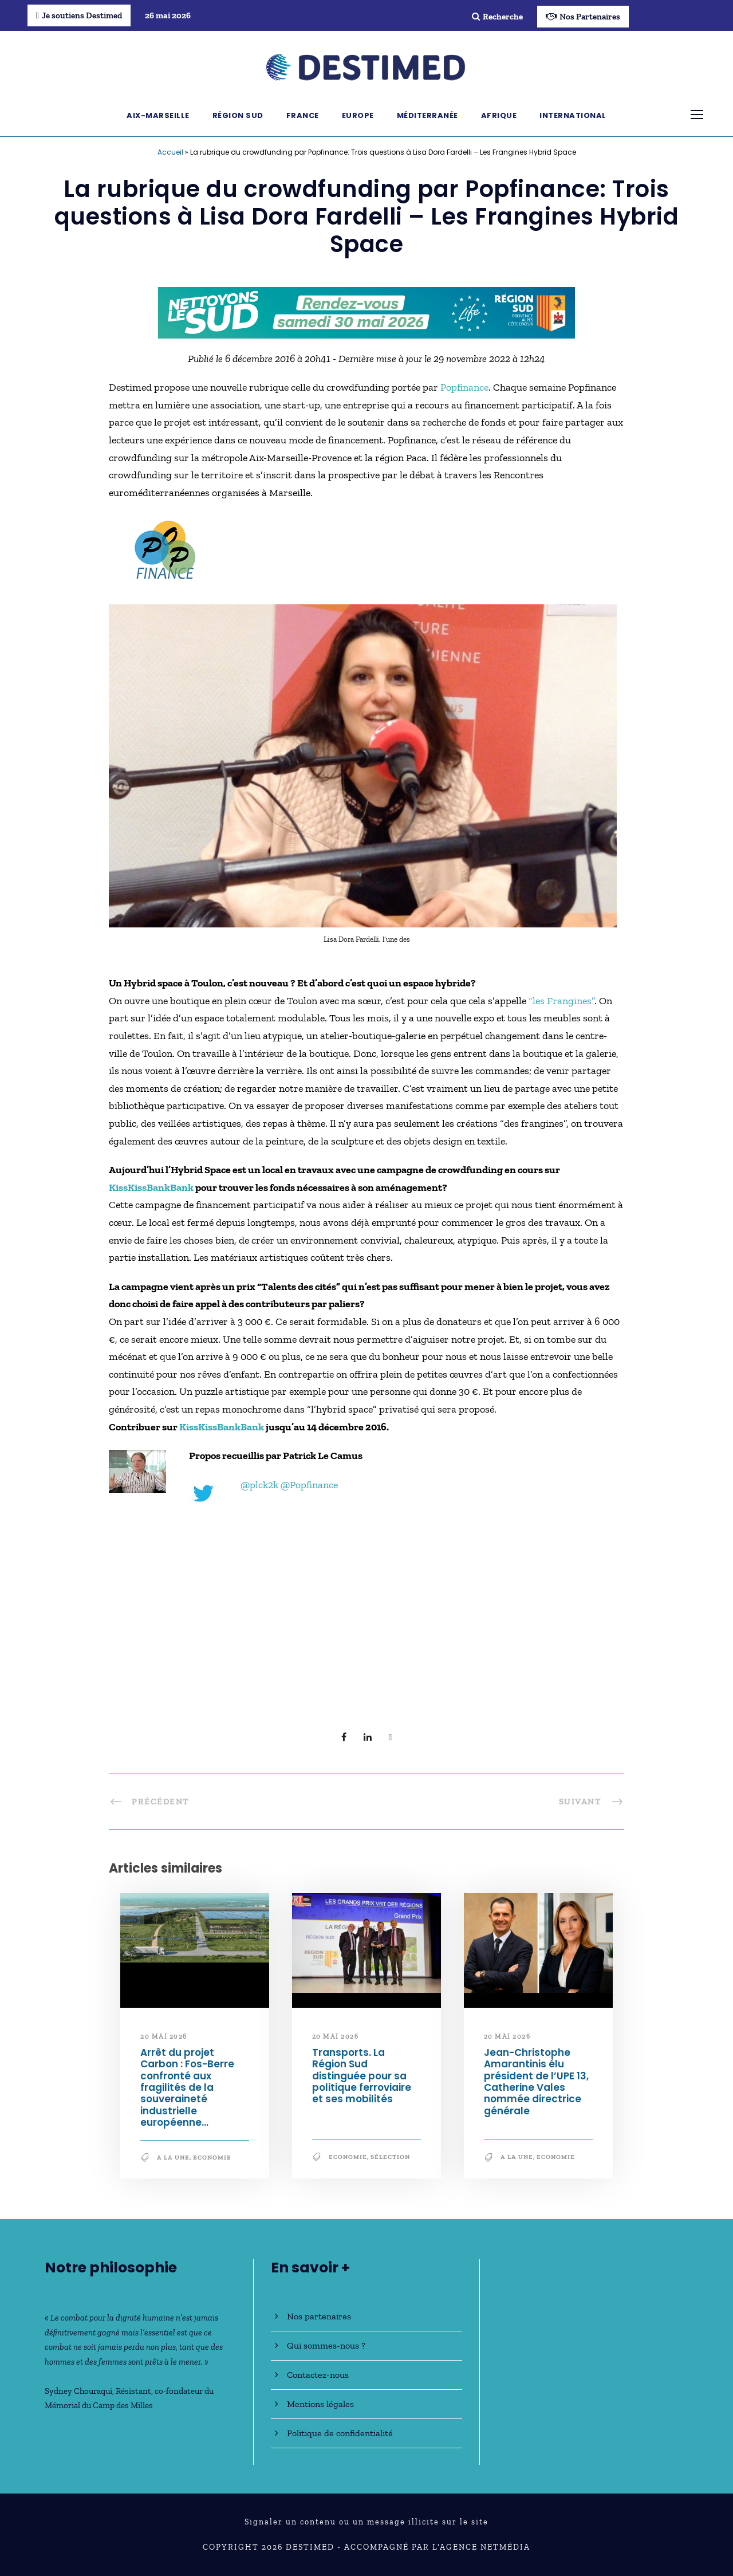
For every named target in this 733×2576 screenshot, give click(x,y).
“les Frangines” (561, 1000)
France (302, 115)
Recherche (497, 16)
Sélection (390, 2157)
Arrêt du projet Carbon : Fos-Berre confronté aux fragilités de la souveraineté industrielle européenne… (187, 2087)
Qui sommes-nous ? (326, 2345)
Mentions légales (320, 2403)
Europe (358, 115)
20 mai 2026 (163, 2036)
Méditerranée (427, 115)
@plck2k (259, 1484)
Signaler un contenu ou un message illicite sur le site (366, 2522)
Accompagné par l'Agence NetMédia (437, 2547)
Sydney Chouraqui (78, 2391)
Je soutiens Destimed (79, 15)
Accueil (170, 152)
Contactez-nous (318, 2374)
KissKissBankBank (151, 1187)
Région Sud (237, 115)
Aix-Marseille (158, 115)
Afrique (499, 115)
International (572, 115)
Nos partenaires (319, 2316)
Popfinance (464, 387)
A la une (173, 2157)
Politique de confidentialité (340, 2433)
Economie (212, 2157)
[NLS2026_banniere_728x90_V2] (366, 311)
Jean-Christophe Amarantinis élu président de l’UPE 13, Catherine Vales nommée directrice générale (536, 2082)
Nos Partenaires (583, 16)
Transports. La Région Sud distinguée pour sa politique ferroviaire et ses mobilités (361, 2076)
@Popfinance (309, 1484)
